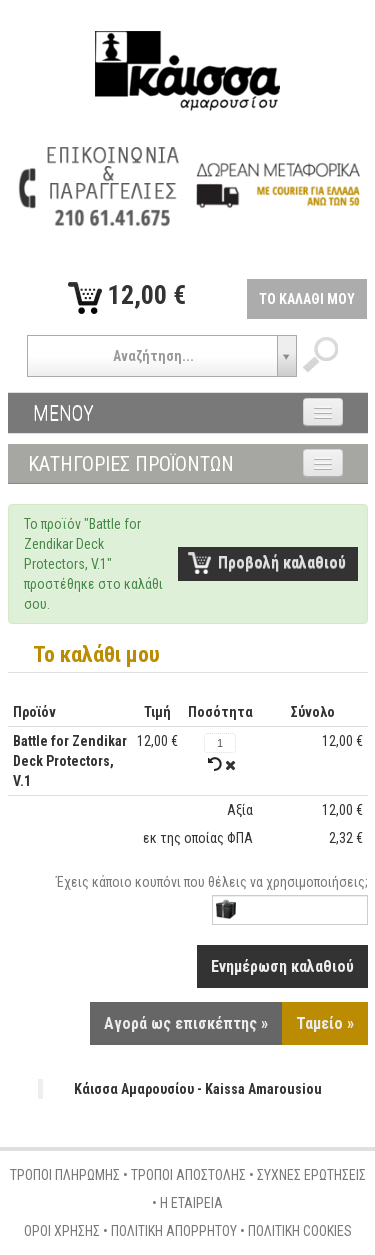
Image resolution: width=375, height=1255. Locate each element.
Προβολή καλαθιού (282, 562)
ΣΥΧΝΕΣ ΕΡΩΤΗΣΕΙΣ (311, 1175)
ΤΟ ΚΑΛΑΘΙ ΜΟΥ (307, 299)
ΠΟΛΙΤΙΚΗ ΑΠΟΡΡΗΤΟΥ (174, 1231)
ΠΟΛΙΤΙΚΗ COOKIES (300, 1231)
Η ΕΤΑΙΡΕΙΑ (191, 1203)
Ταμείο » (325, 1023)
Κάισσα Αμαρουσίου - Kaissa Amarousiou (198, 1089)
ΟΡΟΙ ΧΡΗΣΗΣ (62, 1231)
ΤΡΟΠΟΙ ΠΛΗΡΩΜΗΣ (65, 1175)
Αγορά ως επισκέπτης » (186, 1023)
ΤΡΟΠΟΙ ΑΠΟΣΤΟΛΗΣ (188, 1175)
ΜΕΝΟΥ (63, 413)
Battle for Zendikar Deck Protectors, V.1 (70, 761)
